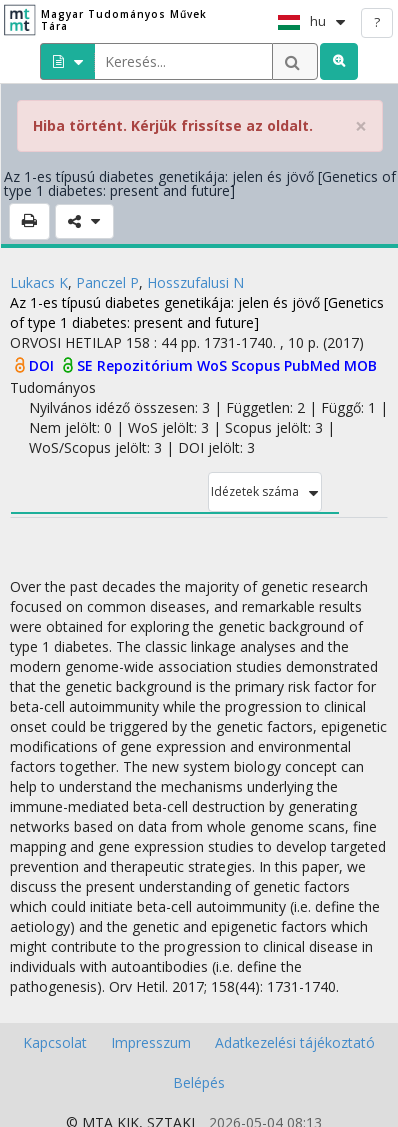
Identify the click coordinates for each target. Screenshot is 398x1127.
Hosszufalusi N (195, 282)
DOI (43, 365)
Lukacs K (39, 282)
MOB (360, 365)
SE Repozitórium (137, 365)
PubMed (314, 365)
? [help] (377, 22)
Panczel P (107, 282)
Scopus (257, 365)
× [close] (361, 126)
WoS (214, 365)
